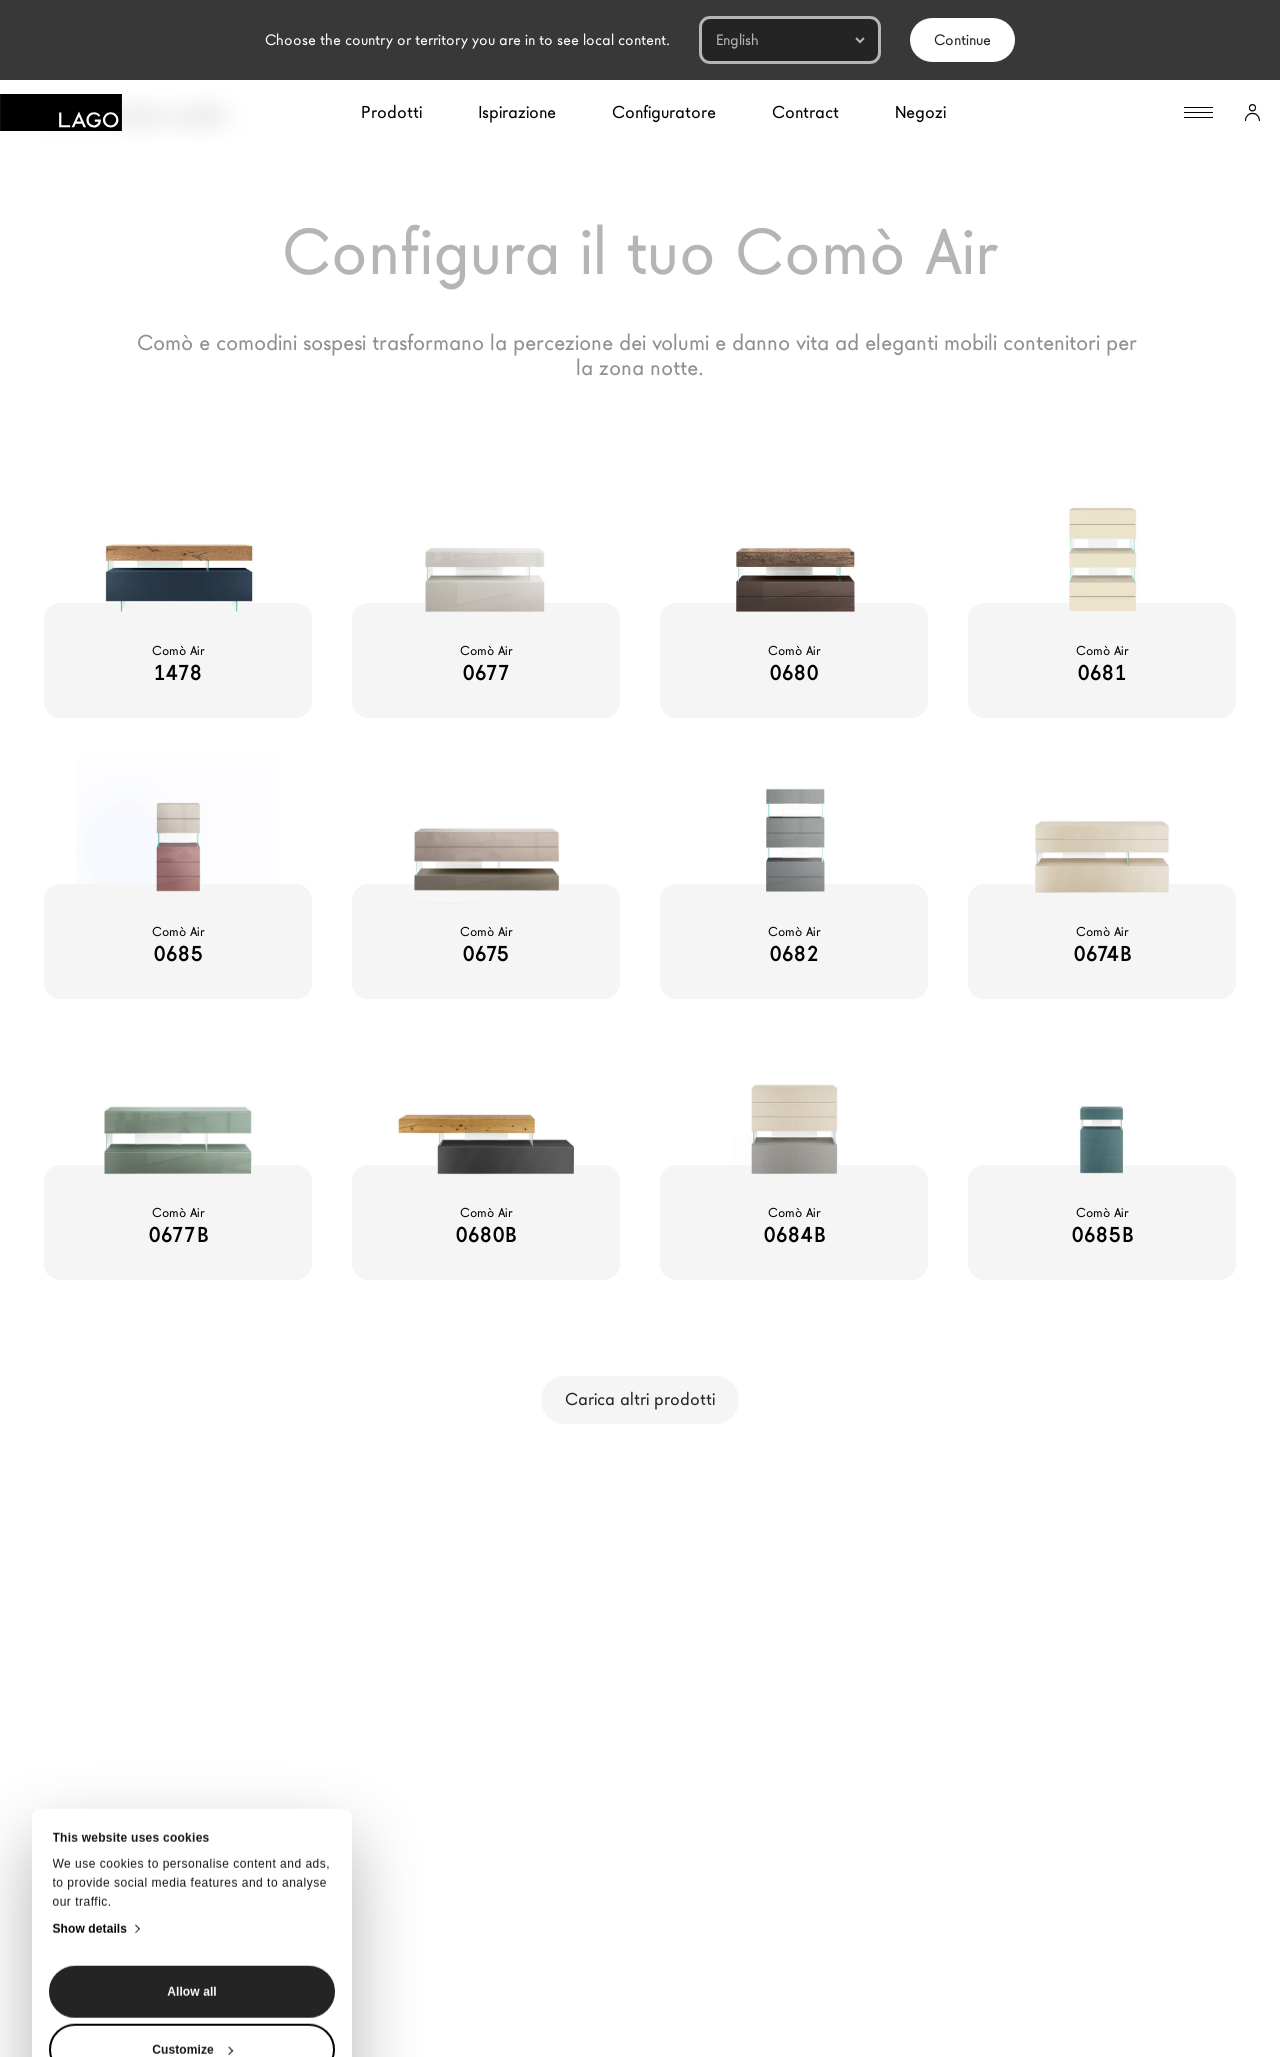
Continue (962, 40)
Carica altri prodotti (640, 1399)
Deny (192, 1939)
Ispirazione (517, 112)
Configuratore (664, 112)
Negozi (920, 112)
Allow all (192, 1823)
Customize (192, 1881)
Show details (90, 1760)
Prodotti (391, 112)
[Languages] (790, 40)
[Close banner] (92, 1972)
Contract (805, 112)
